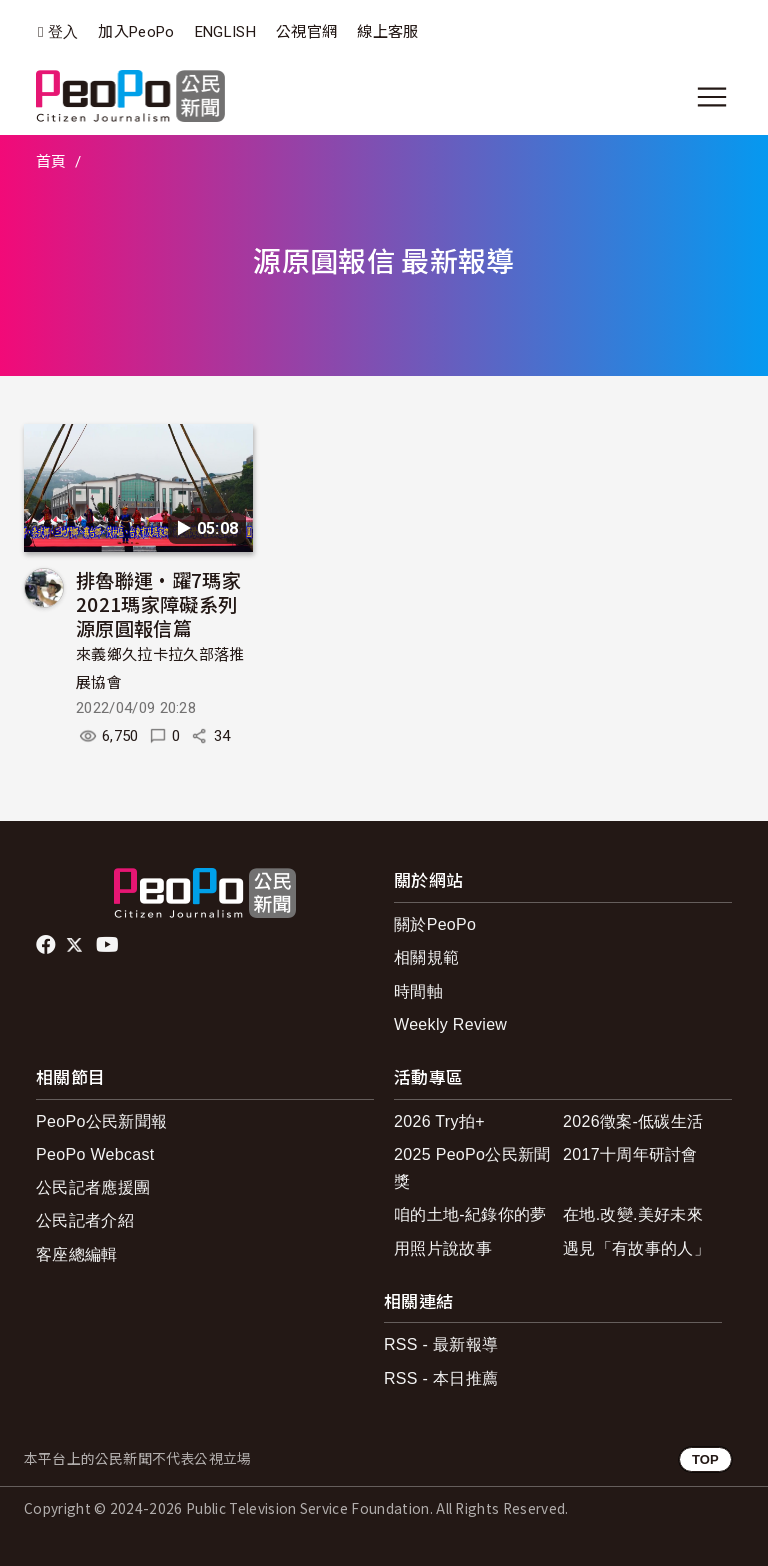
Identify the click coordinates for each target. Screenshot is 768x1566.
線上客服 (387, 32)
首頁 (51, 162)
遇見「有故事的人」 (636, 1248)
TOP (705, 1459)
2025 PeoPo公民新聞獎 (472, 1168)
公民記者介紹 (85, 1220)
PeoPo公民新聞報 (101, 1121)
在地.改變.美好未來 (633, 1214)
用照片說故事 (443, 1248)
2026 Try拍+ (439, 1121)
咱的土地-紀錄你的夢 (470, 1214)
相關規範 (426, 957)
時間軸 (418, 991)
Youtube (109, 945)
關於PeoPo (435, 924)
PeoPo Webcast (95, 1154)
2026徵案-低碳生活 (633, 1121)
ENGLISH (225, 32)
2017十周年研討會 (630, 1154)
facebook (47, 945)
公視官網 (306, 32)
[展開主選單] (712, 97)
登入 (63, 32)
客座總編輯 (77, 1254)
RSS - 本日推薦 (441, 1378)
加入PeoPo (136, 32)
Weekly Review (450, 1024)
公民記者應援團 (93, 1187)
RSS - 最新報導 (441, 1344)
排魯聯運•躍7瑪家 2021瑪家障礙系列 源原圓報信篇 (158, 603)
